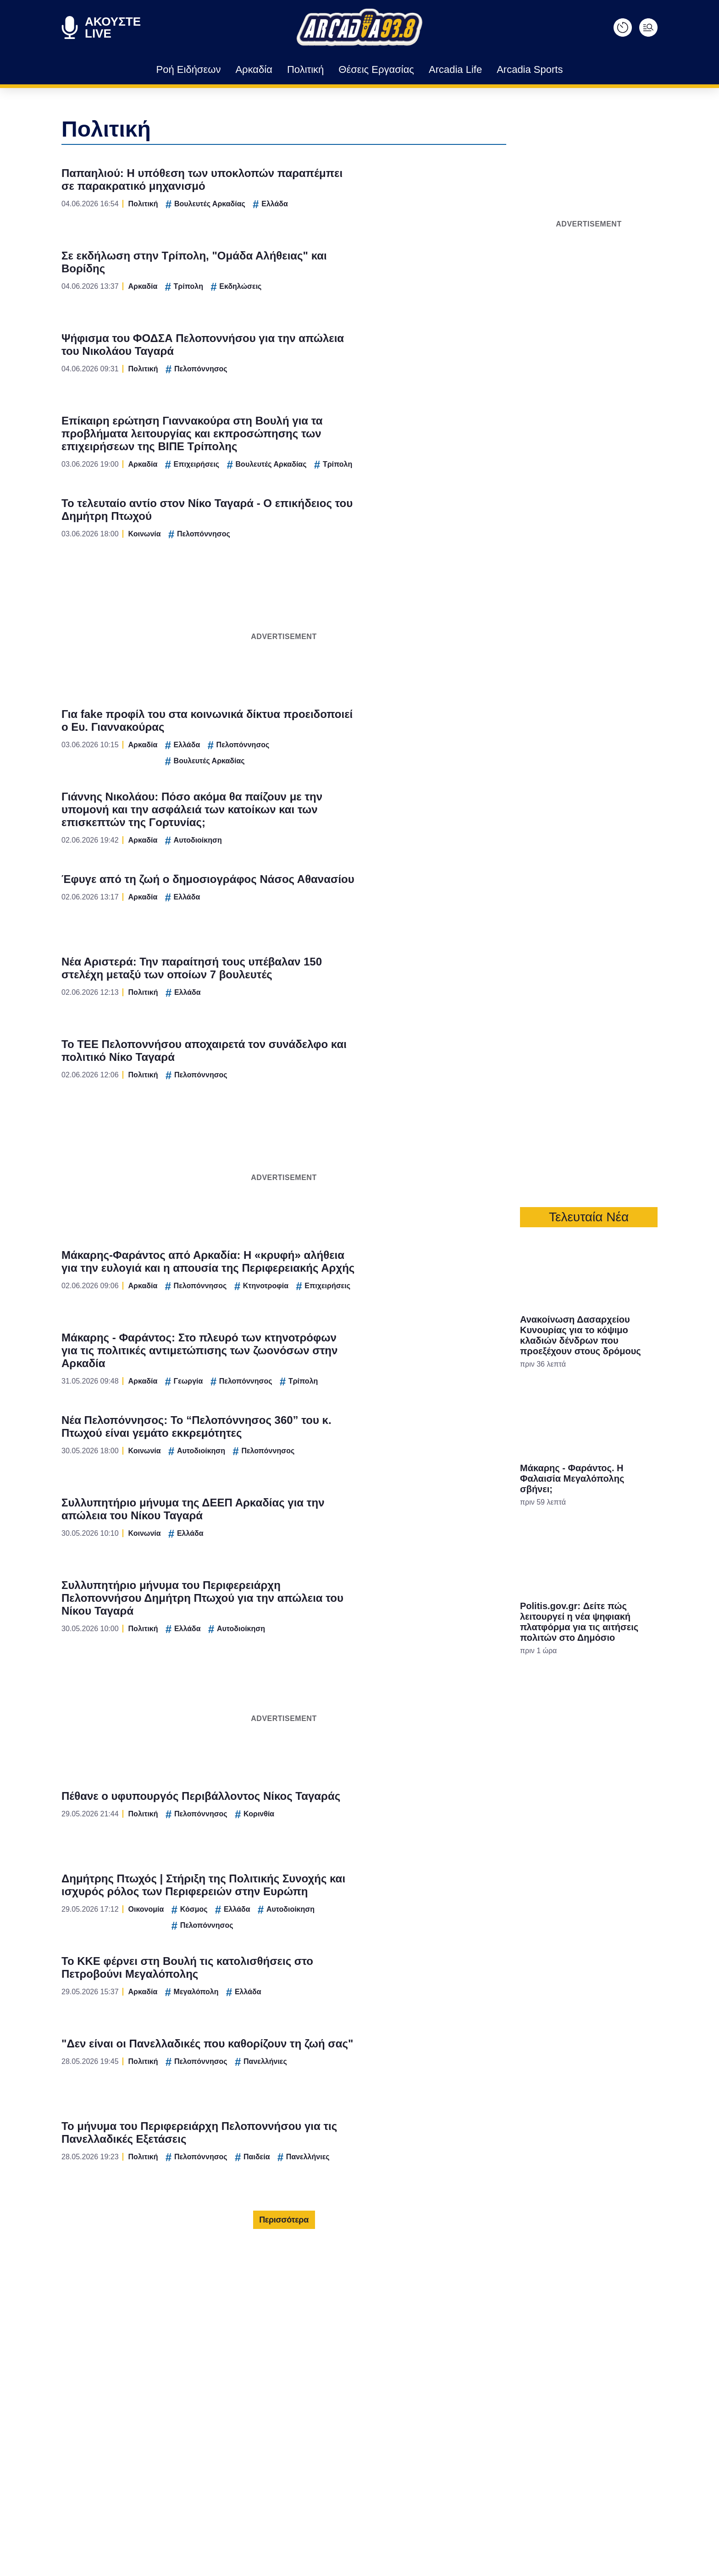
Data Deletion (307, 1443)
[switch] (473, 1278)
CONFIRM (293, 1410)
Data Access (359, 1443)
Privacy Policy (411, 1443)
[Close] (518, 1133)
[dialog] (359, 1288)
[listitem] (359, 1258)
